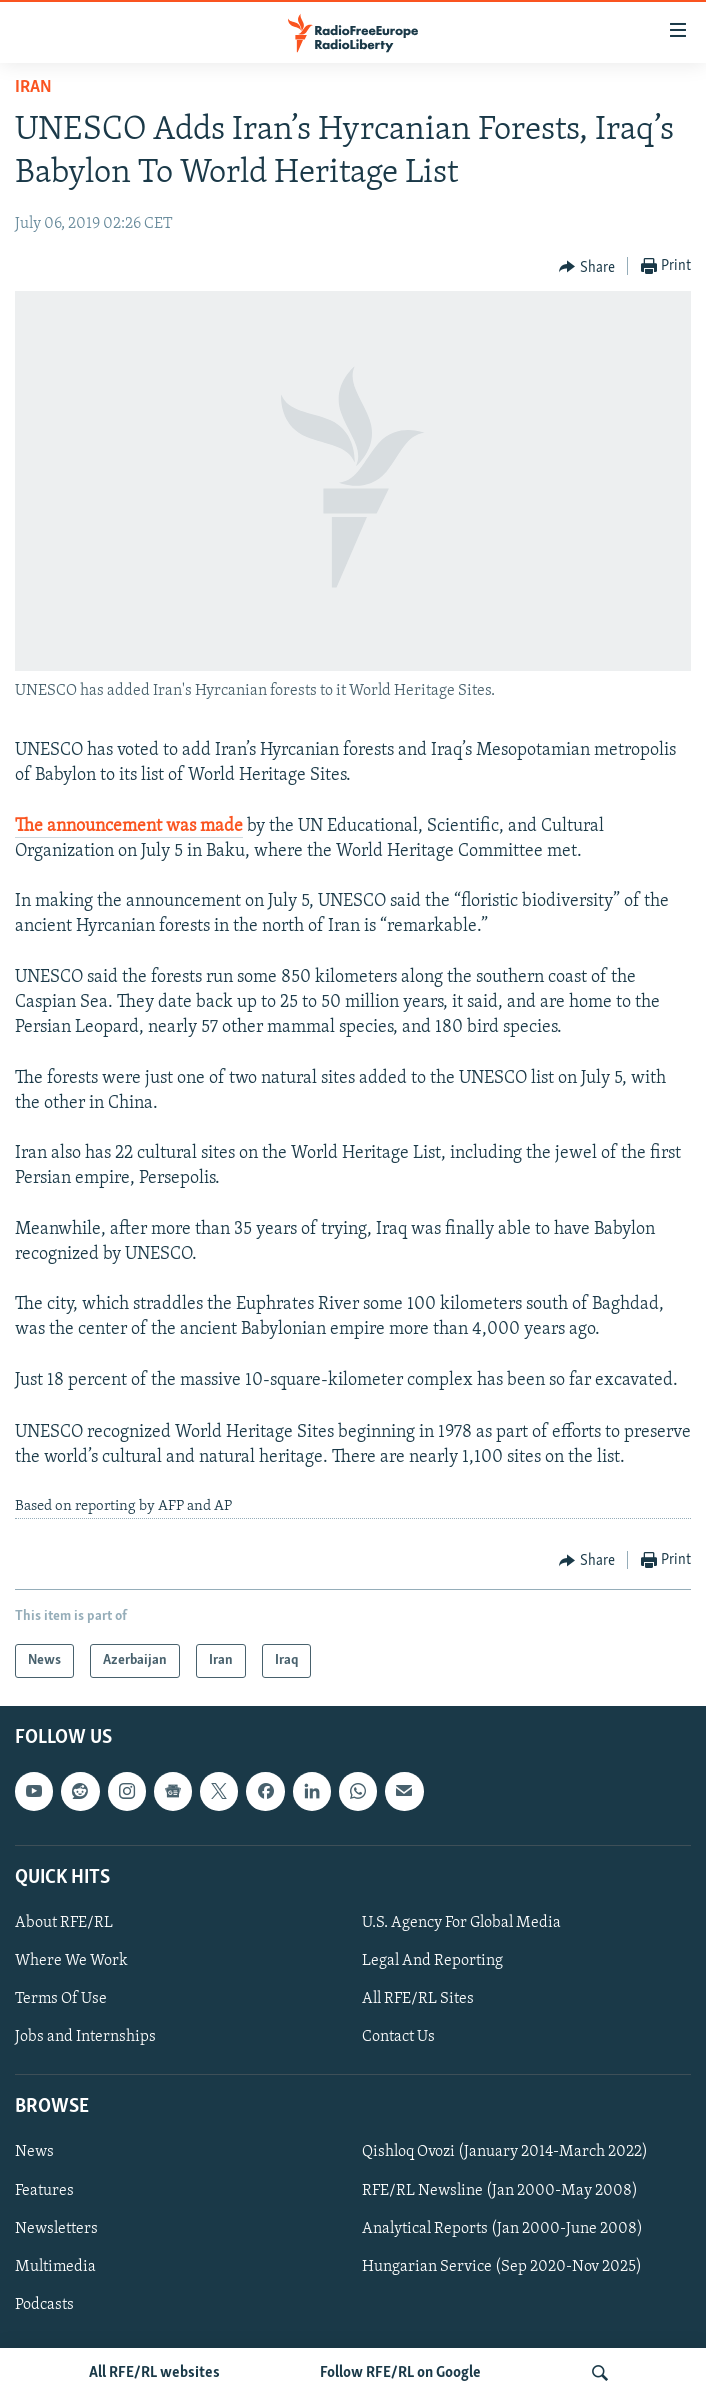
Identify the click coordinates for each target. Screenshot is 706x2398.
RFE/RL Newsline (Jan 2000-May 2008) (500, 2191)
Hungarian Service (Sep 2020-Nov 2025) (502, 2267)
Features (44, 2191)
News (34, 2152)
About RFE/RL (64, 1923)
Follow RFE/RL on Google (400, 2373)
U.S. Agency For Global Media (461, 1923)
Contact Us (398, 2037)
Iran (33, 87)
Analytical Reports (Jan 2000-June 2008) (502, 2229)
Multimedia (55, 2267)
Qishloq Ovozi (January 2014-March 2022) (505, 2152)
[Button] (587, 267)
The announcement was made (129, 826)
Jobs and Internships (85, 2037)
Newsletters (56, 2229)
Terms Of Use (61, 1999)
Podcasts (44, 2305)
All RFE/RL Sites (418, 1999)
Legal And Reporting (432, 1961)
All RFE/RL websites (154, 2373)
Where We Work (71, 1961)
